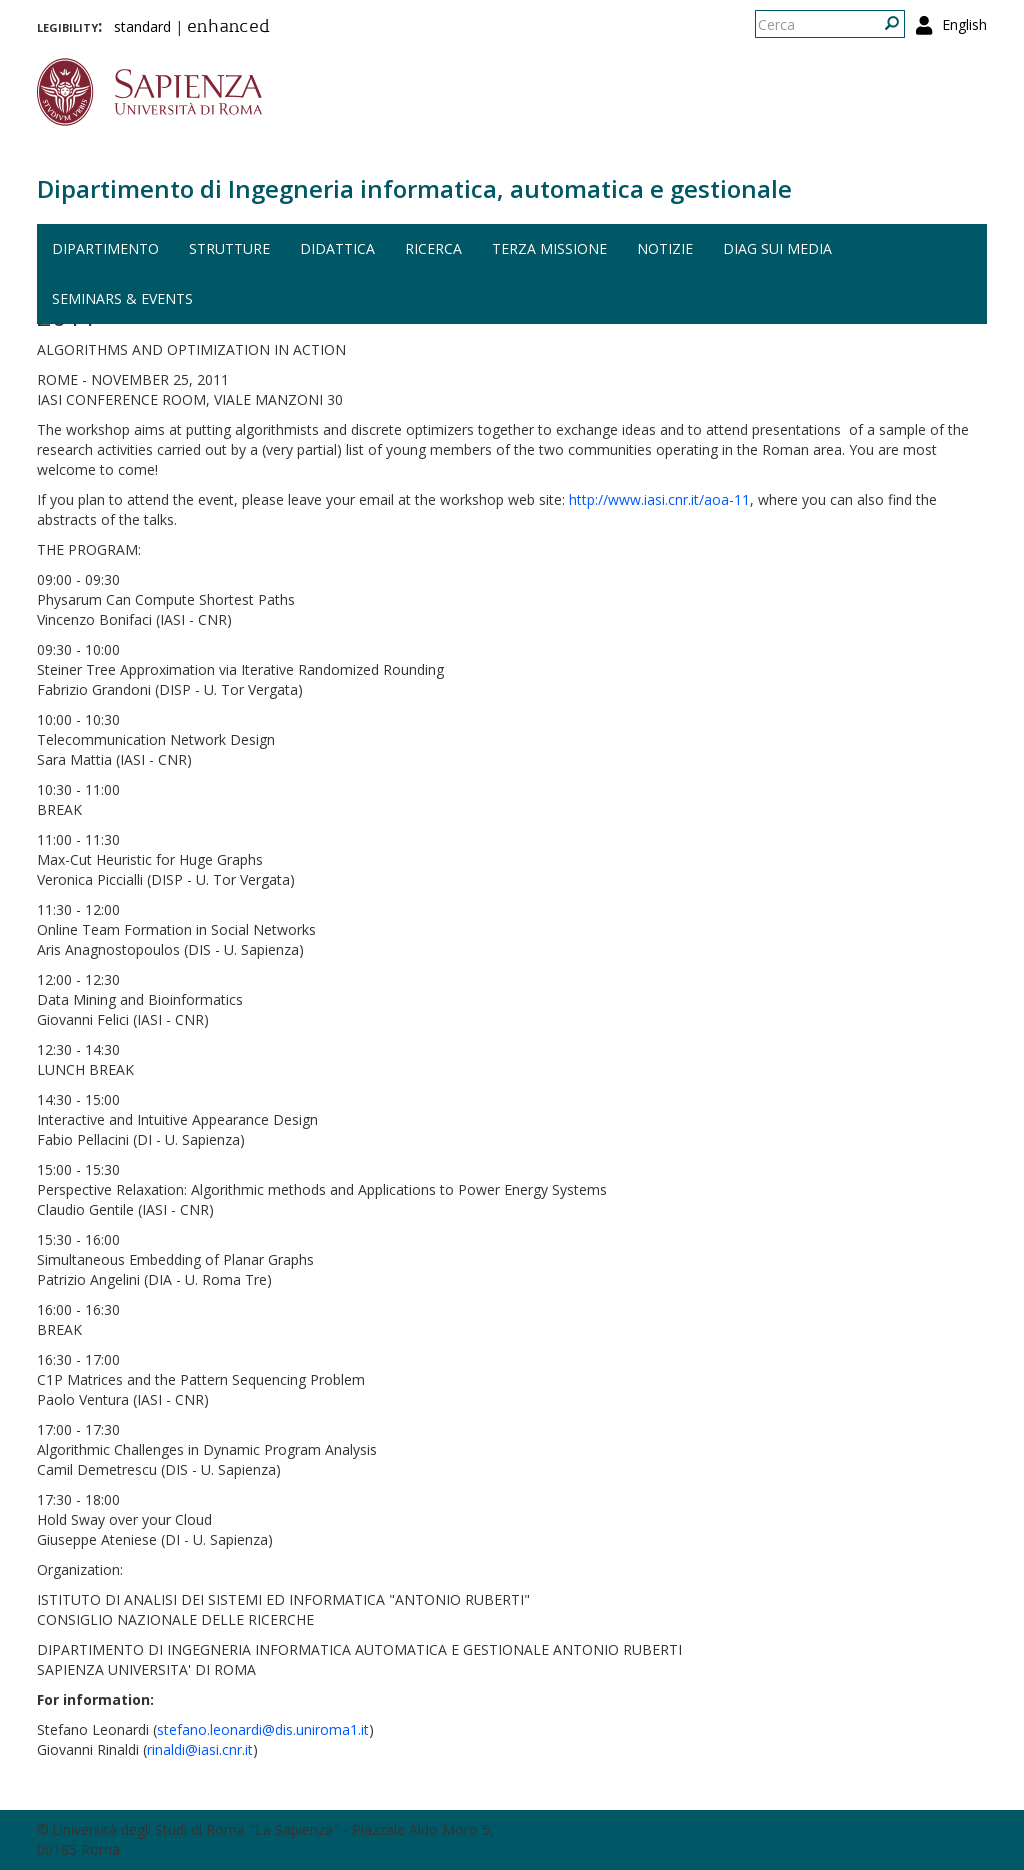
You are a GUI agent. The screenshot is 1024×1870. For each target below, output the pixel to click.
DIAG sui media (777, 248)
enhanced (228, 28)
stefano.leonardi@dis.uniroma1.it (263, 1729)
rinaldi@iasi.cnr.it (200, 1749)
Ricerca (433, 248)
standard (142, 26)
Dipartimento (105, 248)
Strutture (229, 248)
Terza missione (549, 248)
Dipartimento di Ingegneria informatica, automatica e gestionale (414, 188)
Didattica (337, 248)
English (964, 24)
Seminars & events (122, 298)
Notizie (665, 248)
